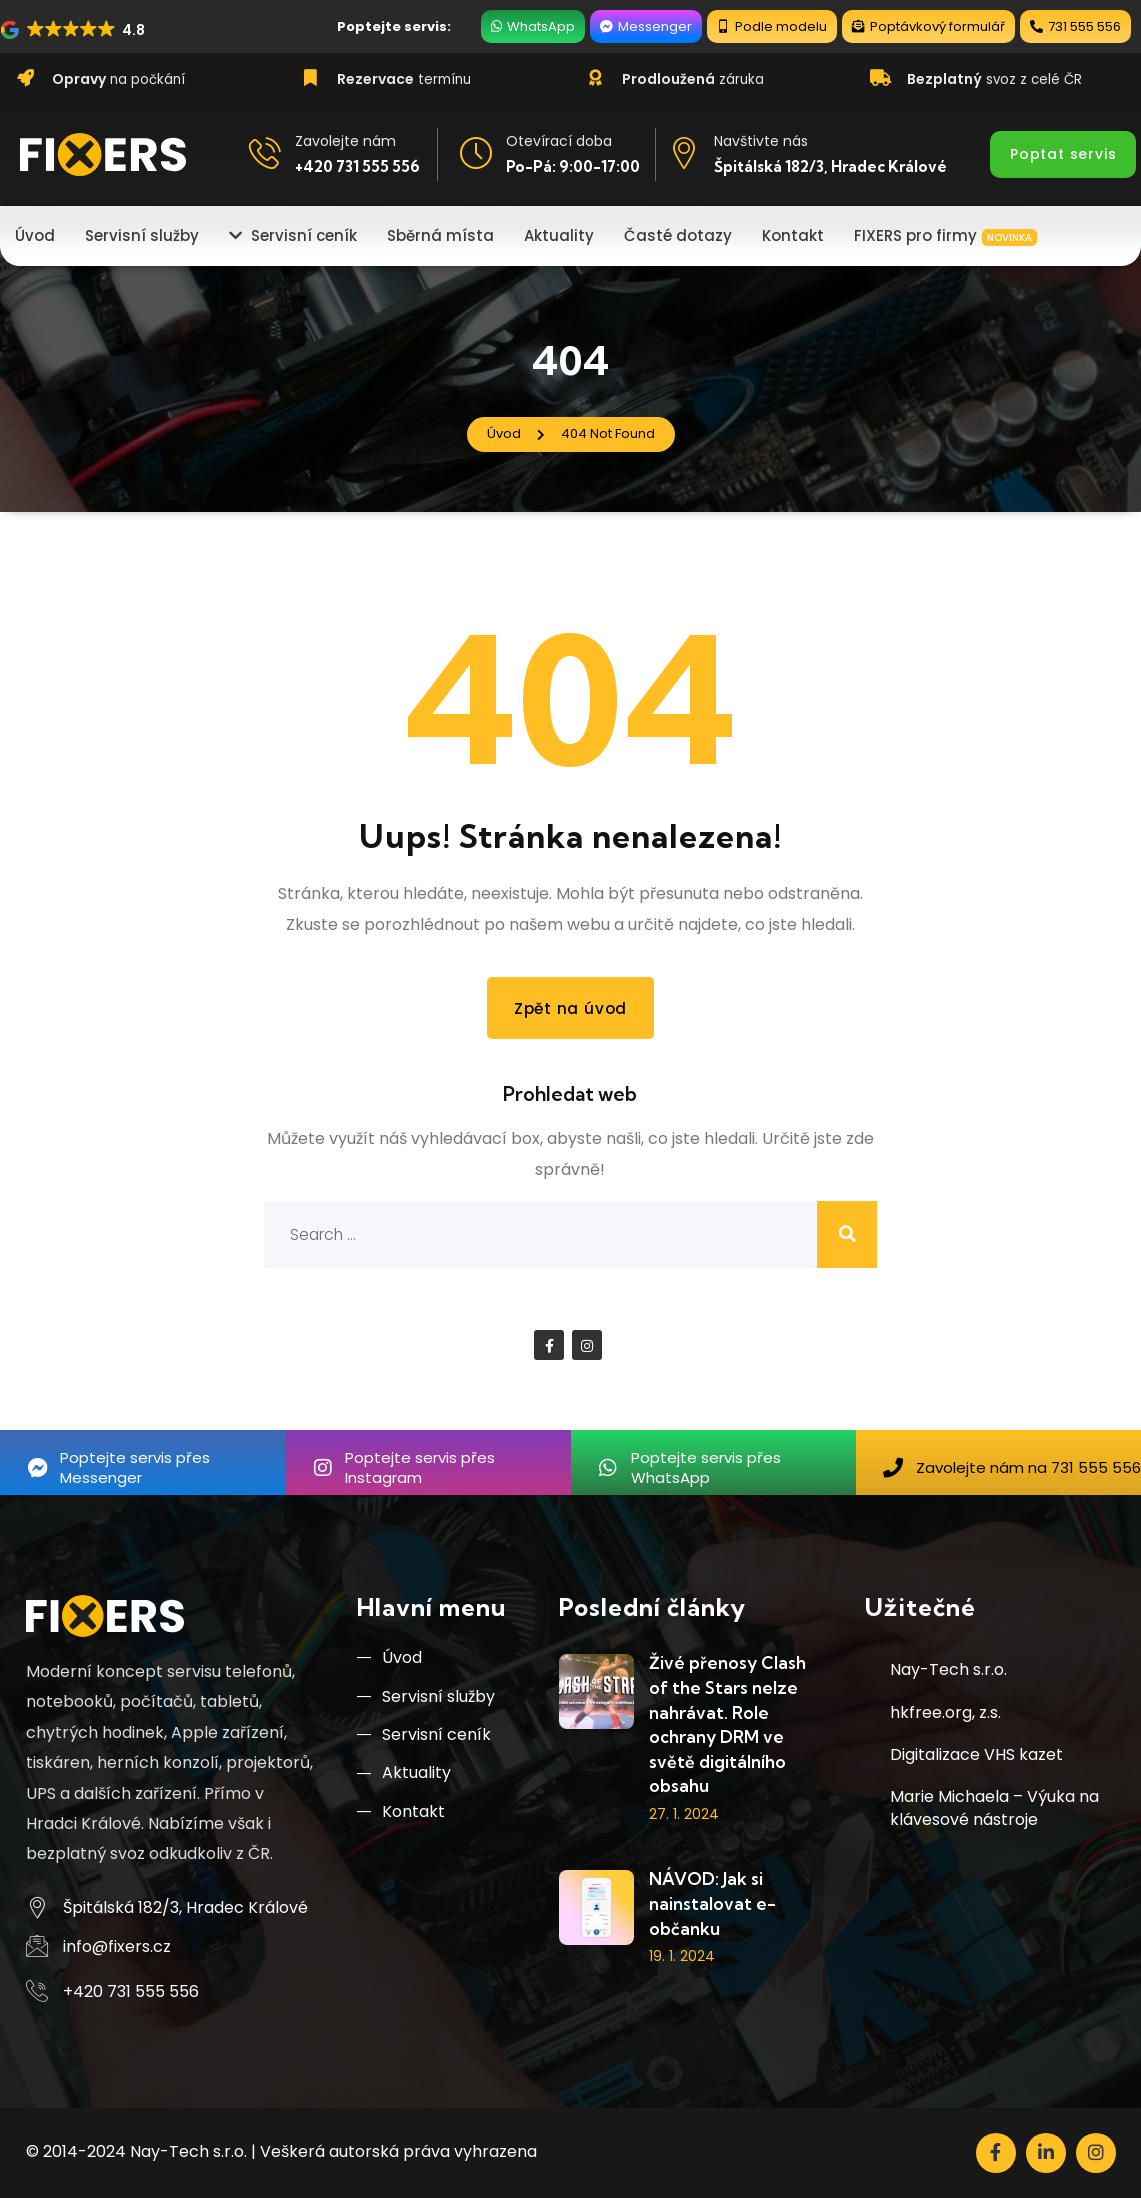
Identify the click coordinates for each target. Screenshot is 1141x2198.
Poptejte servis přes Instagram (420, 1467)
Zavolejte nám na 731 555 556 (1028, 1467)
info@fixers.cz (117, 1946)
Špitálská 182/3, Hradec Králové (830, 166)
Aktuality (404, 1779)
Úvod (389, 1659)
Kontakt (401, 1819)
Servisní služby (426, 1699)
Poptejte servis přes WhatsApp (706, 1467)
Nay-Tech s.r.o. (948, 1670)
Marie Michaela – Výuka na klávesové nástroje (994, 1808)
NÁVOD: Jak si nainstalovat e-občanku (712, 1904)
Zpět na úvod (570, 1007)
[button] (74, 30)
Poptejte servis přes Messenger (135, 1467)
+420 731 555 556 (357, 166)
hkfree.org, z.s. (945, 1712)
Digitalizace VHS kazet (976, 1755)
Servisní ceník (424, 1739)
